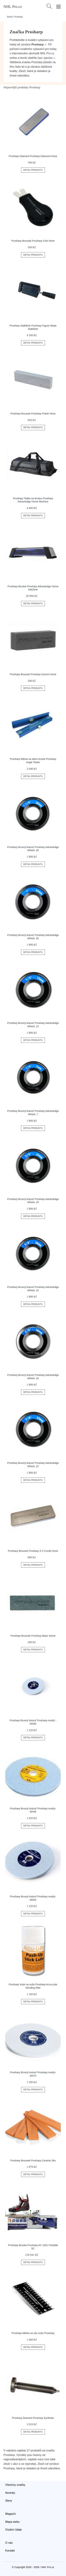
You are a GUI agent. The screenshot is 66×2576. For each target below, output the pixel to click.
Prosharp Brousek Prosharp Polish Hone (33, 413)
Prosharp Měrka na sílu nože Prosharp (32, 2333)
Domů (10, 17)
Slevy (8, 2500)
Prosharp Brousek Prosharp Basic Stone (32, 1635)
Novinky (10, 2492)
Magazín (10, 2513)
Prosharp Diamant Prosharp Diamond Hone (33, 156)
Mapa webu (12, 2521)
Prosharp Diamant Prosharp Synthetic (33, 2418)
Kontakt (10, 2550)
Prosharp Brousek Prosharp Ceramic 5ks (33, 2160)
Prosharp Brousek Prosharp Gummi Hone (33, 674)
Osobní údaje (13, 2529)
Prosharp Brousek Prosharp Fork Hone (33, 240)
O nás (9, 2542)
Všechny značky (15, 2484)
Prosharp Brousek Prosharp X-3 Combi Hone (33, 1551)
